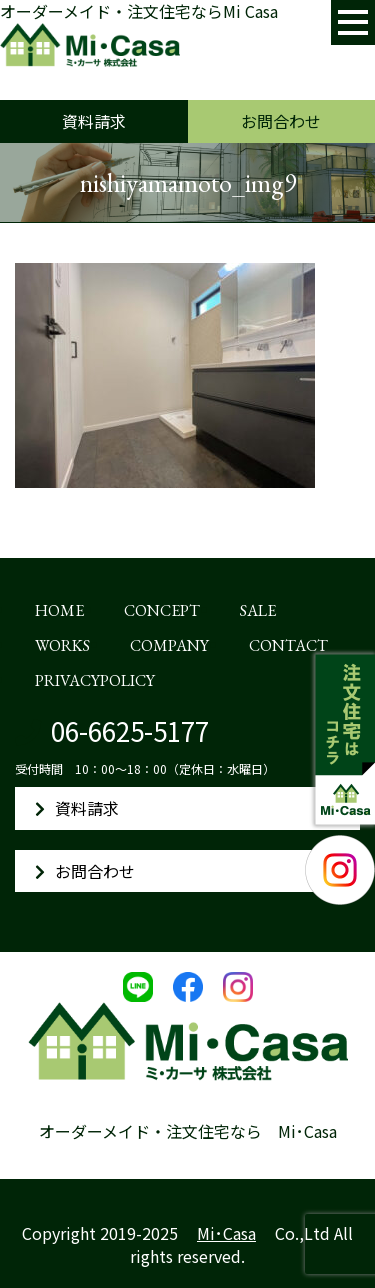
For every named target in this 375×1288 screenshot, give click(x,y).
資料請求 (94, 121)
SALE (258, 610)
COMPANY (169, 645)
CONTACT (288, 645)
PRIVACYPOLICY (95, 680)
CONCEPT (162, 610)
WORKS (62, 645)
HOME (59, 610)
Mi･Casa (226, 1233)
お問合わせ (281, 121)
